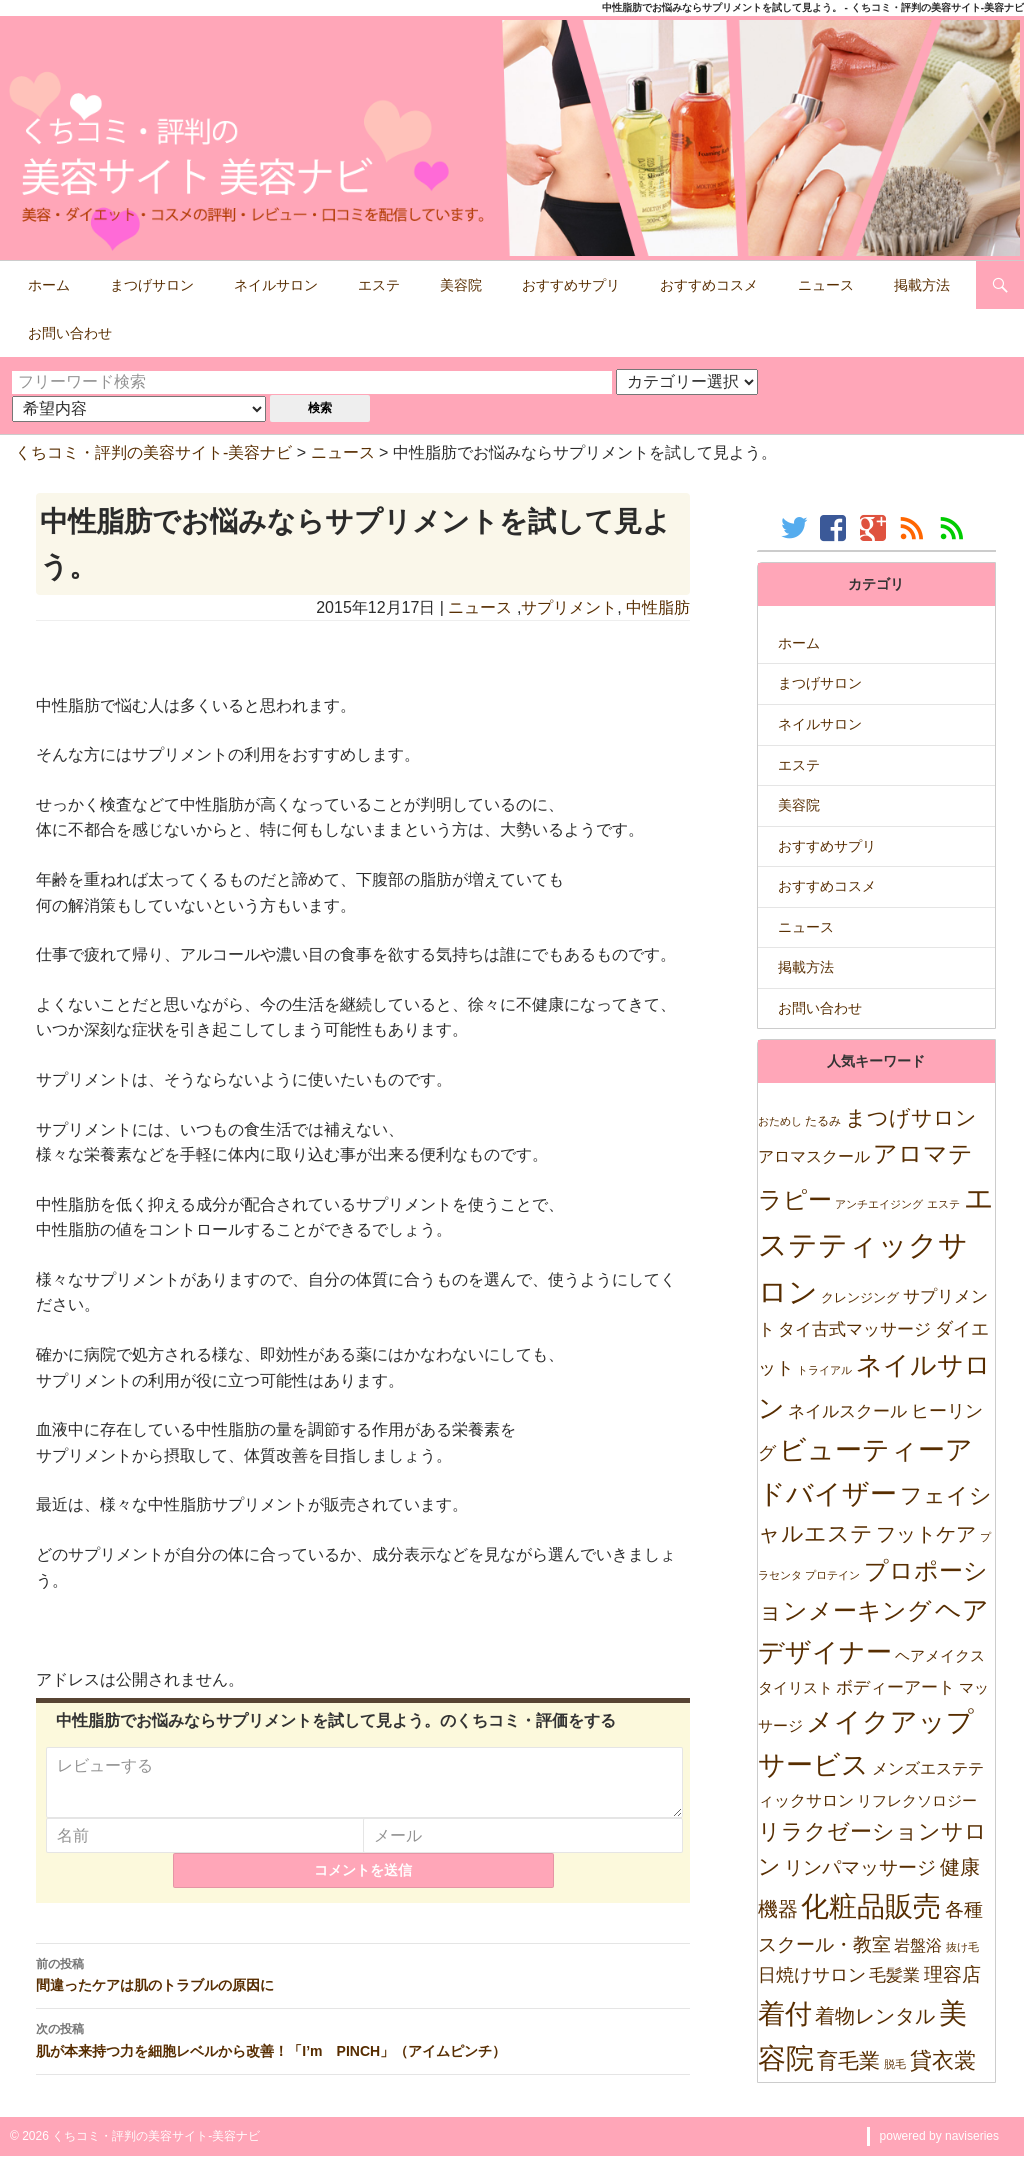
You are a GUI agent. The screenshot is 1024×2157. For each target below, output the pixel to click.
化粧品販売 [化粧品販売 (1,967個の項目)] (871, 1906)
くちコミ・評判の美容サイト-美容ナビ (153, 452)
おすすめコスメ (709, 285)
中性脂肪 (658, 607)
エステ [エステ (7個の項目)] (943, 1204)
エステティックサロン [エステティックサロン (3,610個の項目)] (876, 1244)
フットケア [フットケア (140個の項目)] (926, 1534)
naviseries (972, 2136)
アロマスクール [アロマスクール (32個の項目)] (814, 1156)
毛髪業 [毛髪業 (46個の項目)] (894, 1975)
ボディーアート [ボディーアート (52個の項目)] (895, 1687)
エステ (379, 285)
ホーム (49, 285)
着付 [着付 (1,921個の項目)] (785, 2013)
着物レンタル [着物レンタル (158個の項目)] (875, 2016)
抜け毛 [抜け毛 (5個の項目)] (962, 1947)
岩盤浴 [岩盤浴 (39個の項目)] (918, 1945)
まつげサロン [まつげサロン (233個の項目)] (911, 1118)
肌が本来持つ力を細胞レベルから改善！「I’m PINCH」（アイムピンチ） (363, 2051)
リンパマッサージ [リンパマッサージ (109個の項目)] (860, 1867)
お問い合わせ (70, 333)
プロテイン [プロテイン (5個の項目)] (832, 1575)
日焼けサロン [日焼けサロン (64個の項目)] (812, 1975)
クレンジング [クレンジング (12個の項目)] (860, 1297)
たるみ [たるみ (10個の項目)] (823, 1121)
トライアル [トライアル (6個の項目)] (824, 1370)
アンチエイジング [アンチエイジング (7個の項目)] (879, 1204)
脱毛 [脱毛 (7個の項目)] (895, 2064)
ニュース (826, 285)
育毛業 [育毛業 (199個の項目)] (848, 2060)
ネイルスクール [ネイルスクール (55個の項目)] (847, 1411)
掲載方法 (922, 285)
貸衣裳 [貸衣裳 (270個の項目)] (943, 2060)
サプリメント (569, 607)
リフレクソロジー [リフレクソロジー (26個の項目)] (917, 1800)
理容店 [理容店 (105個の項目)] (952, 1974)
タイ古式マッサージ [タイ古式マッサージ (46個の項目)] (854, 1329)
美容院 (461, 285)
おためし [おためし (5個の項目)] (780, 1121)
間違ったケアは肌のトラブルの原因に (363, 1986)
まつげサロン (152, 285)
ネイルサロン (276, 285)
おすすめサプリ (571, 285)
